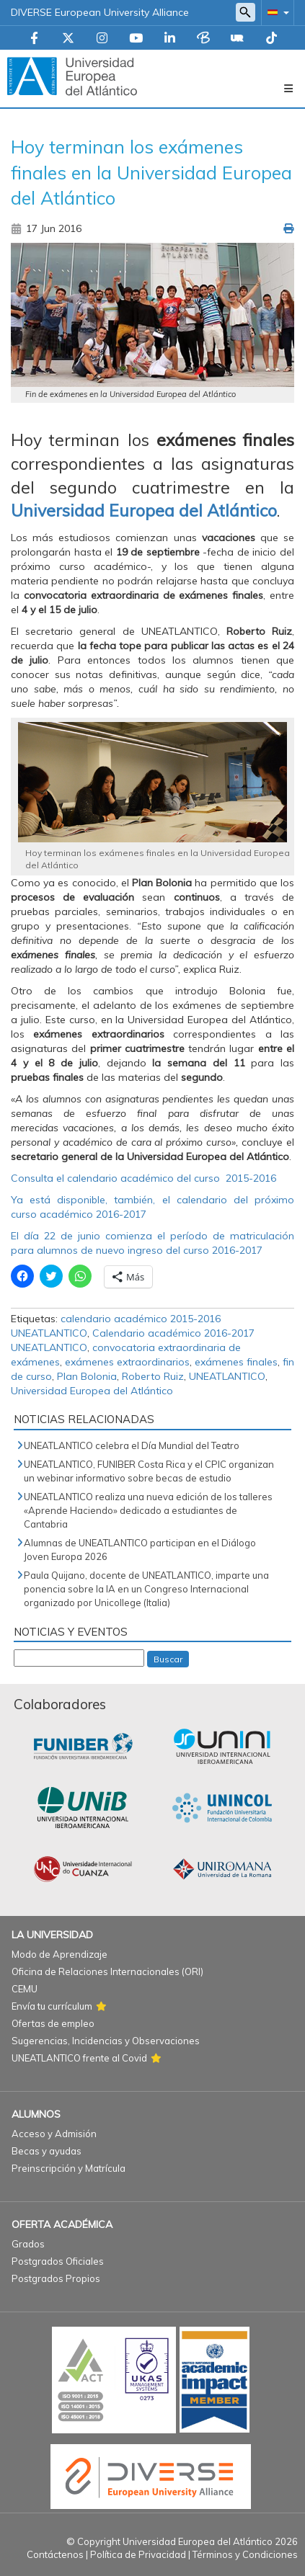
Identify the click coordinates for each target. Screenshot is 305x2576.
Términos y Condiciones (245, 2554)
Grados (28, 2244)
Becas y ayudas (46, 2151)
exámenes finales (236, 1361)
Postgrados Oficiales (58, 2261)
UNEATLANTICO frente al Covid (79, 2058)
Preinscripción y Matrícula (68, 2168)
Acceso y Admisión (54, 2133)
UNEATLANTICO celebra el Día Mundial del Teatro (131, 1445)
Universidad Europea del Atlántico (92, 1390)
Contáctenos (55, 2554)
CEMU (24, 1989)
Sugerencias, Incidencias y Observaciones (106, 2040)
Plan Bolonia (87, 1376)
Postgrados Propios (56, 2278)
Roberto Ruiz (153, 1376)
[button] (275, 11)
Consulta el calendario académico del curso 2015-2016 (143, 1178)
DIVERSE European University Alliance (100, 12)
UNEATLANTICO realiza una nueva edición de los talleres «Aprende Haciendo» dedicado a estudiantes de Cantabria (148, 1510)
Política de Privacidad (138, 2554)
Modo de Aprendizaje (59, 1954)
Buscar (168, 1659)
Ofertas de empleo (53, 2023)
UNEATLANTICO (227, 1376)
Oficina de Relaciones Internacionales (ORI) (107, 1971)
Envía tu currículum (52, 2006)
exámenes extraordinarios (127, 1361)
